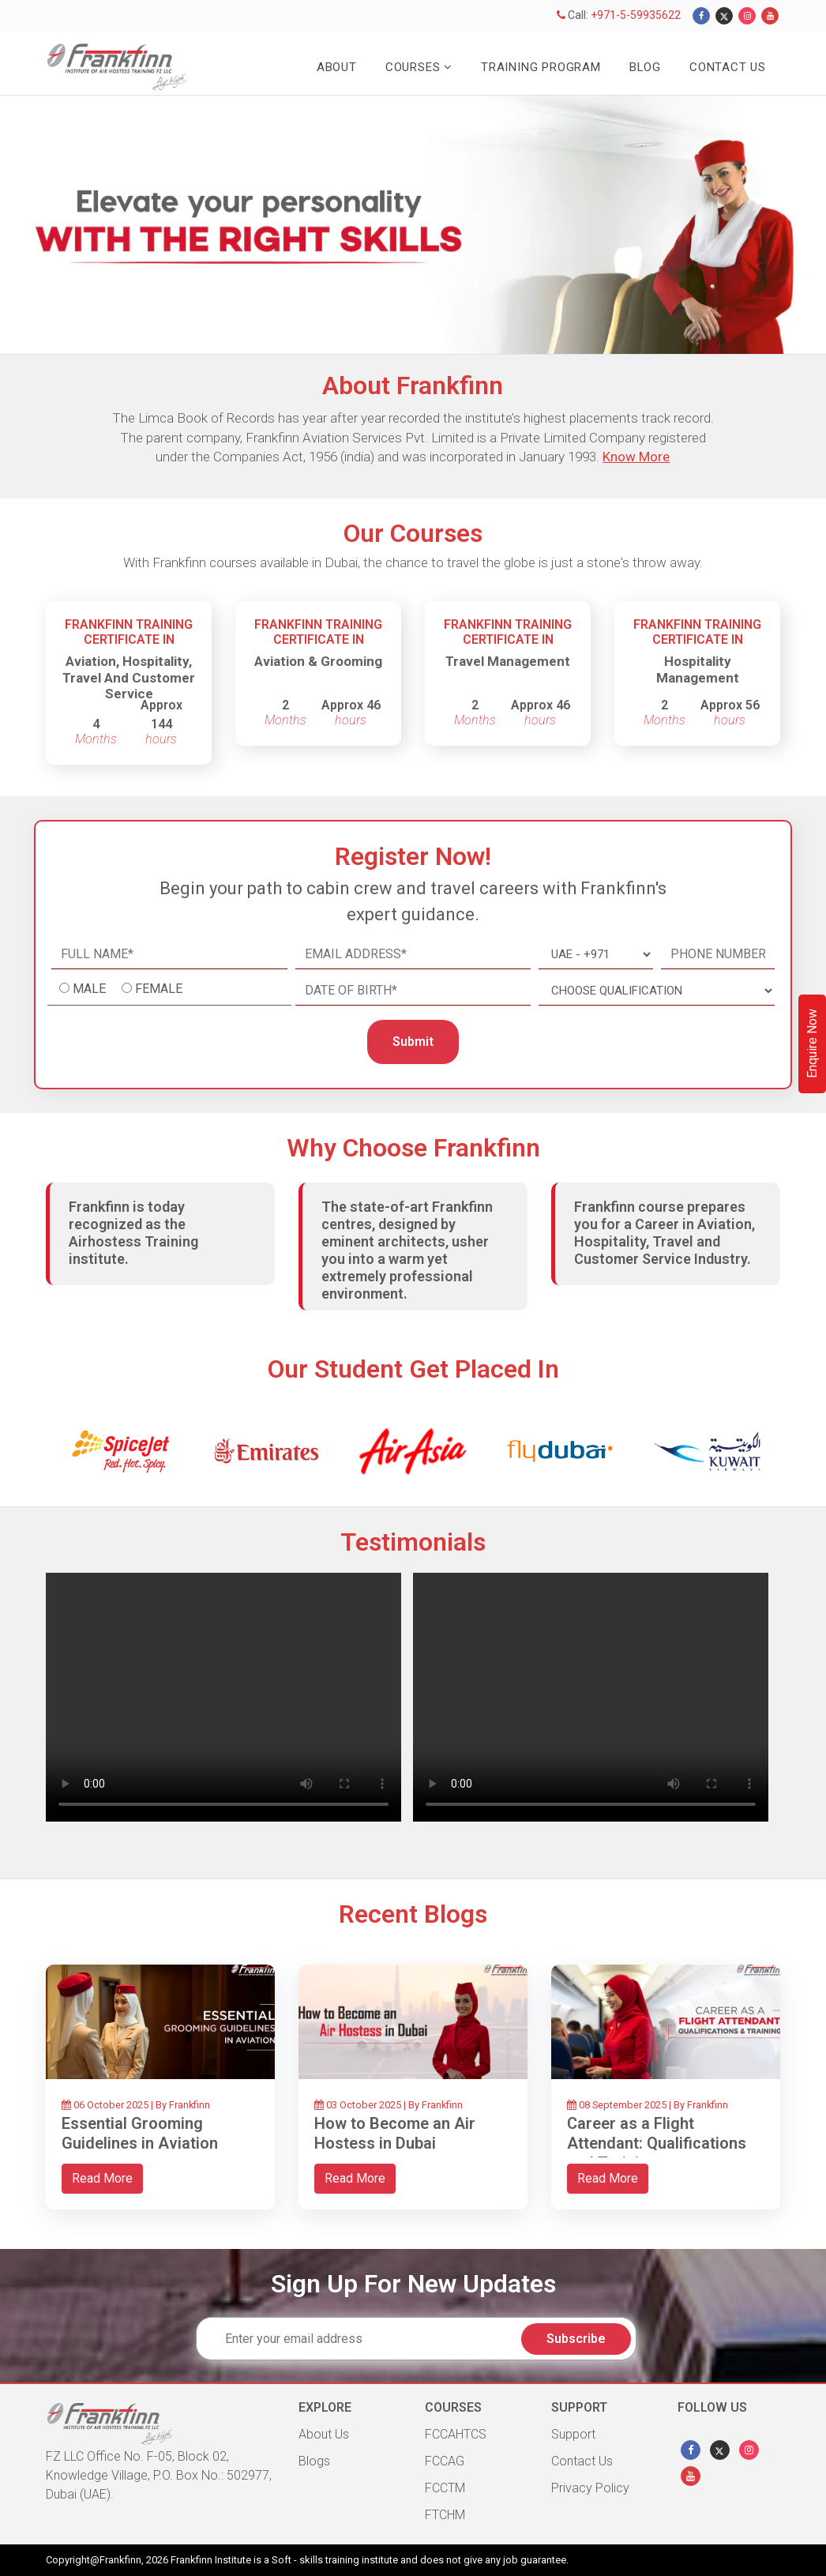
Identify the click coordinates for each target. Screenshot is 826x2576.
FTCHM (445, 2514)
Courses (418, 67)
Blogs (314, 2461)
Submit (413, 1041)
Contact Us (727, 67)
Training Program (541, 67)
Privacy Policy (590, 2487)
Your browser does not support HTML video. (223, 1697)
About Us (323, 2434)
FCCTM (445, 2487)
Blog (645, 67)
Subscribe (576, 2338)
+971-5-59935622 (636, 15)
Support (573, 2434)
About (337, 67)
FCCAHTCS (455, 2434)
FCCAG (444, 2461)
